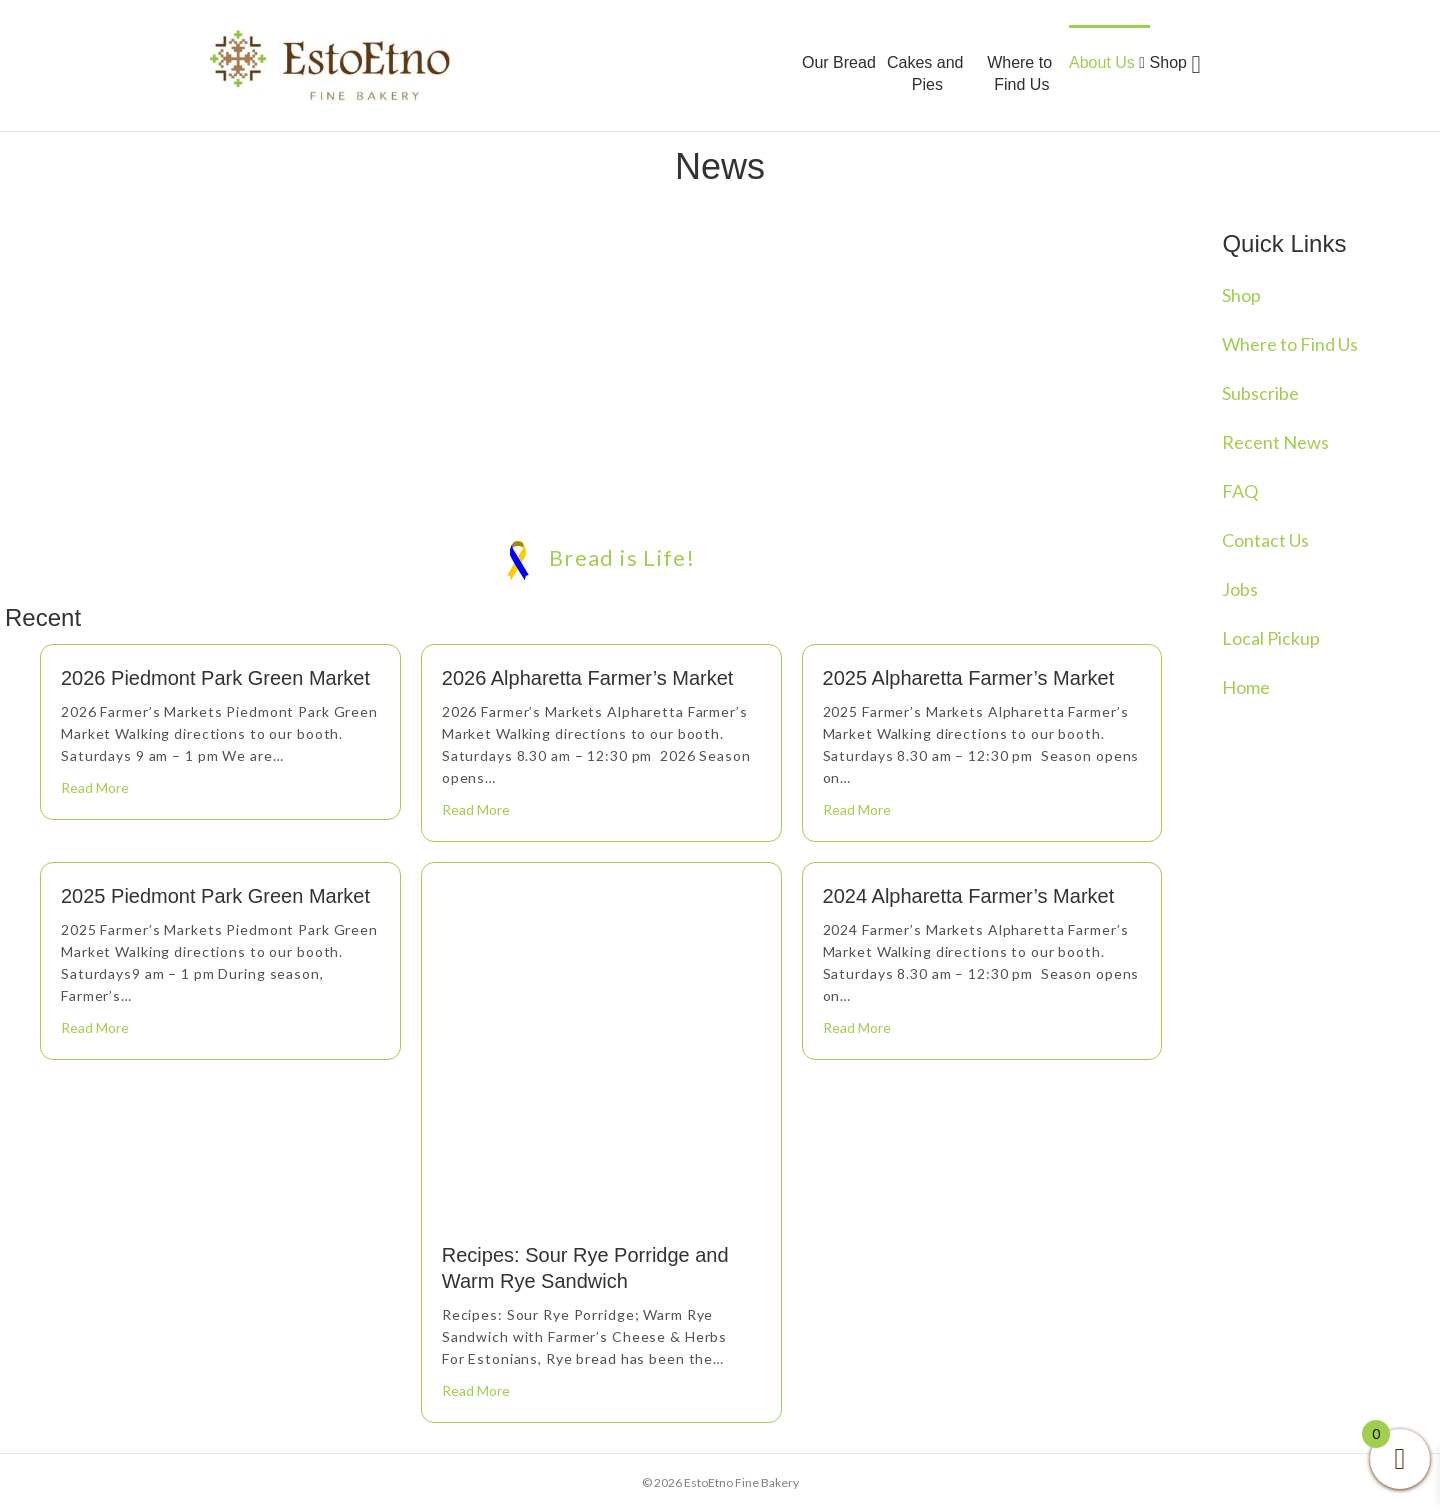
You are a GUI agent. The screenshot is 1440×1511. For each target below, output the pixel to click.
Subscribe (1260, 393)
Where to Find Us (1019, 73)
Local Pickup (1271, 638)
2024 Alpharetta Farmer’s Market (969, 896)
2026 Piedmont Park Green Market (215, 678)
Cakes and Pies (925, 73)
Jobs (1240, 589)
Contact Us (1265, 540)
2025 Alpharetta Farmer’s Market (969, 678)
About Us (1107, 62)
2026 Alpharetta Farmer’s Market (588, 678)
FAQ (1240, 491)
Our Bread (839, 62)
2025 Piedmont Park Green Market (215, 896)
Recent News (1275, 442)
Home (1246, 687)
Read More (95, 787)
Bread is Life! (601, 558)
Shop (1168, 62)
